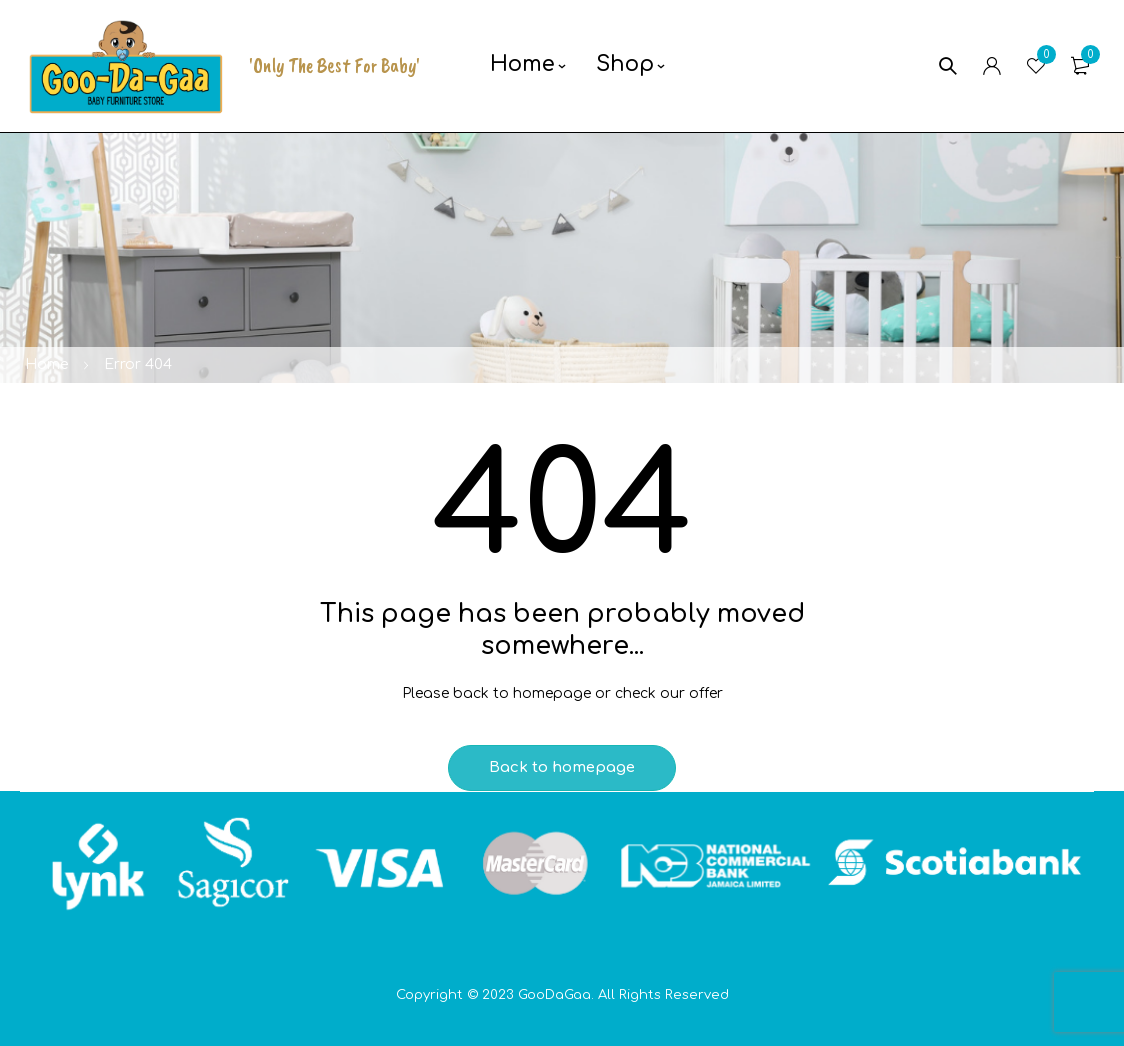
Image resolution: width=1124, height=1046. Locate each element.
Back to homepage (562, 767)
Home (46, 364)
